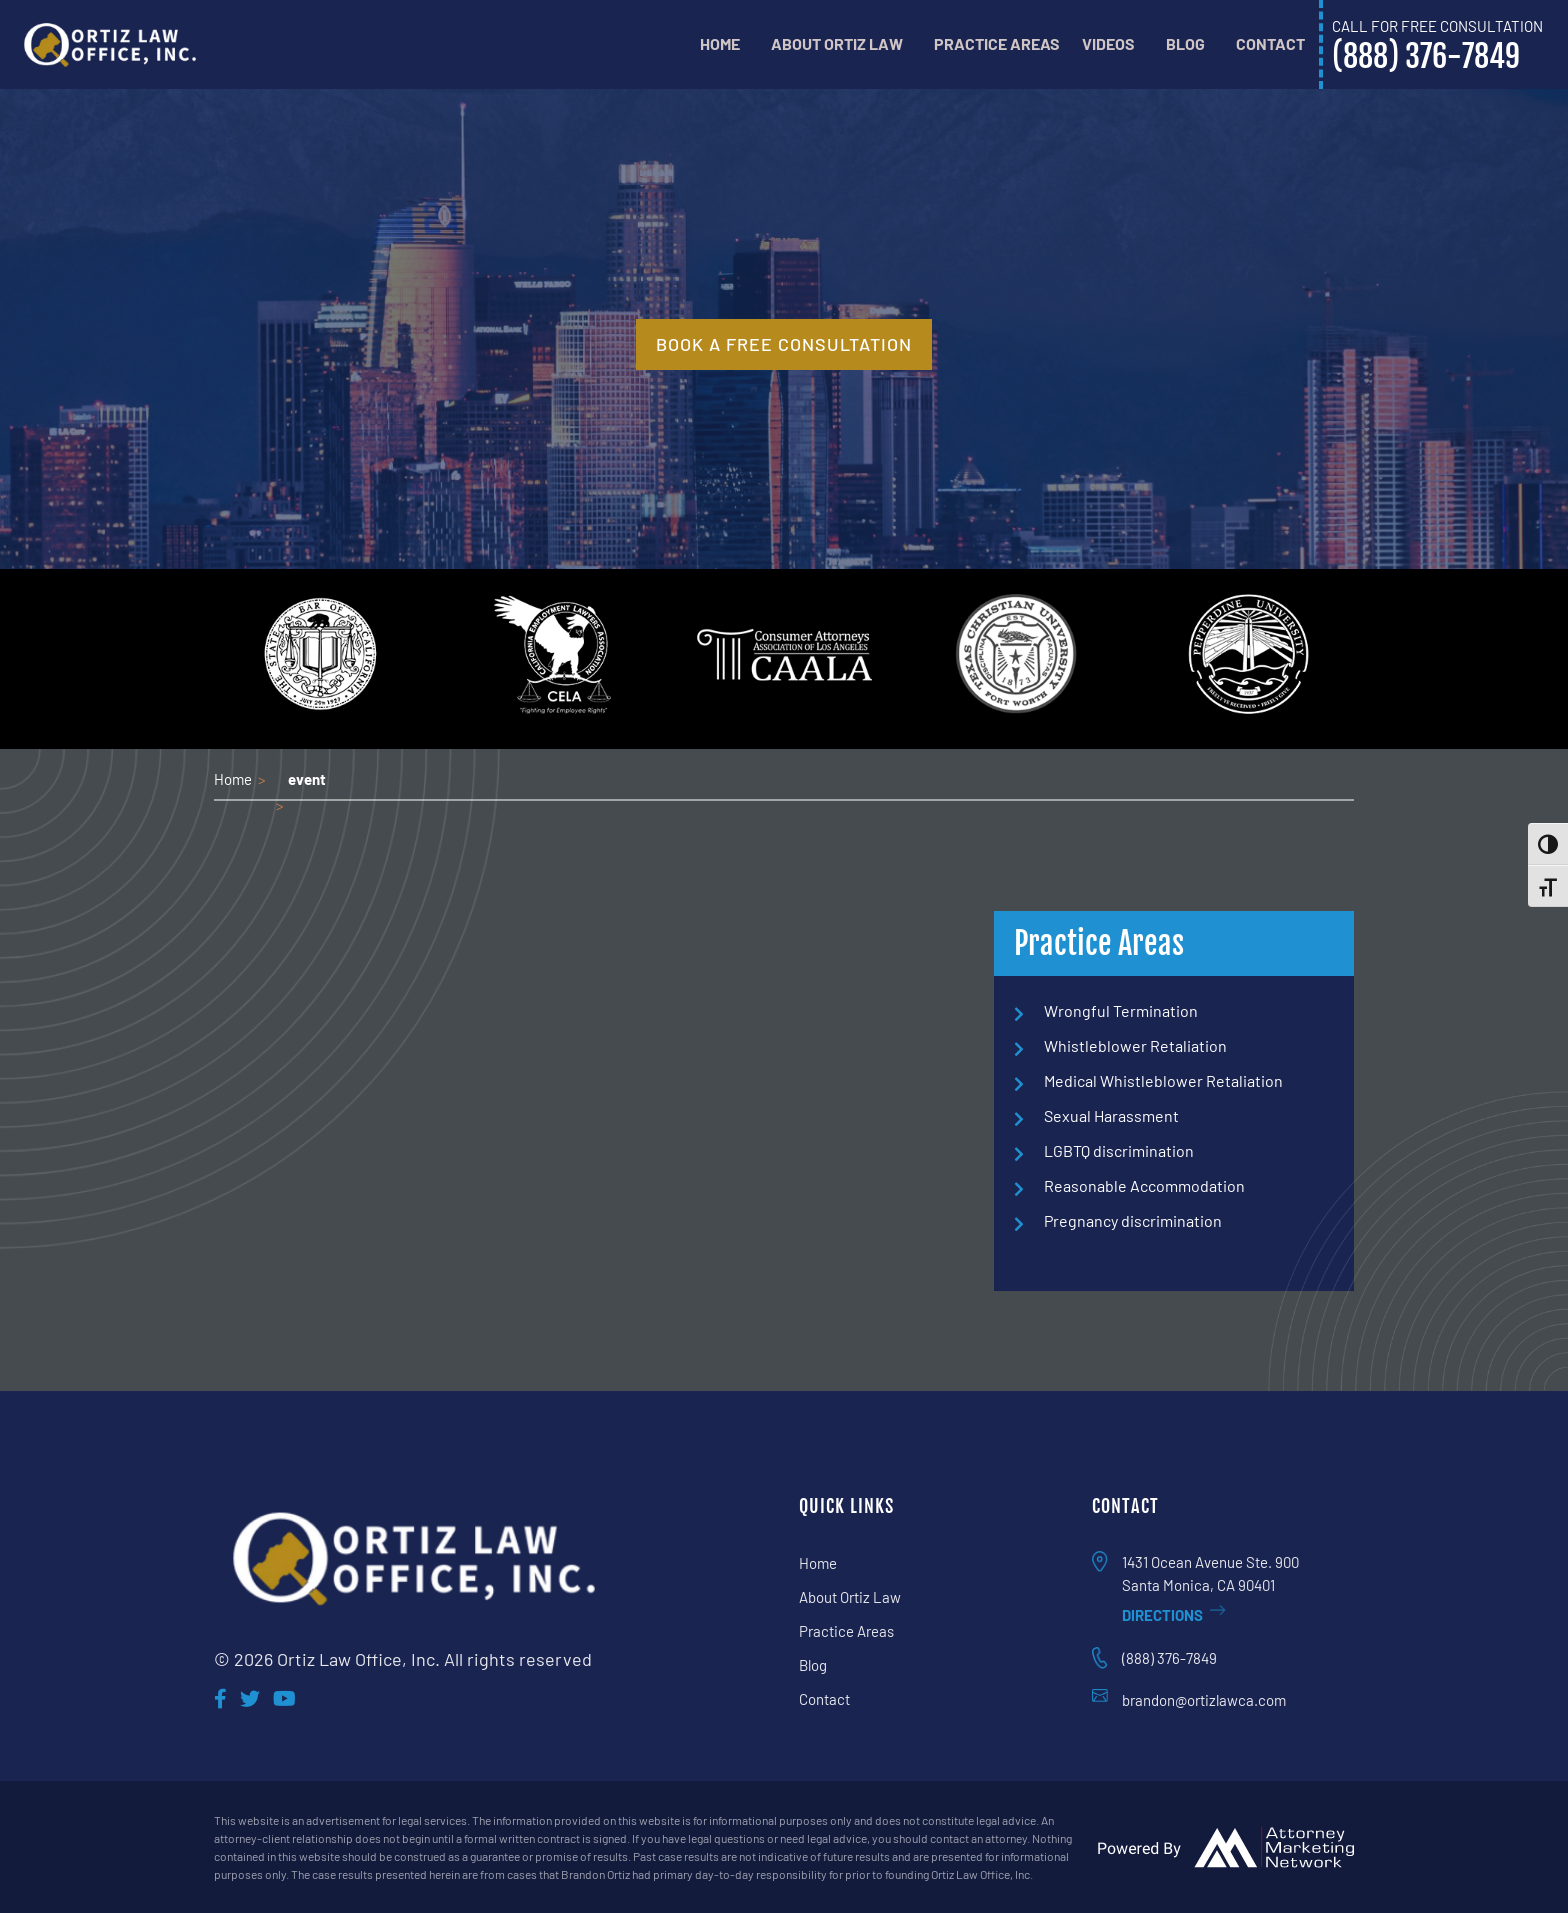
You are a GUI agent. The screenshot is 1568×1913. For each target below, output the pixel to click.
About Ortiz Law (837, 43)
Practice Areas (997, 43)
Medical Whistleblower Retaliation (1163, 1080)
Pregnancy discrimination (1133, 1220)
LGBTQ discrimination (1119, 1150)
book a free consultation (784, 344)
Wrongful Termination (1121, 1010)
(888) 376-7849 (1169, 1658)
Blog (1185, 43)
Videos (1108, 43)
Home (720, 43)
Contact (1270, 43)
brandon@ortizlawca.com (1204, 1700)
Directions (1174, 1615)
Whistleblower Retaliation (1135, 1045)
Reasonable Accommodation (1144, 1185)
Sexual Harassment (1111, 1115)
